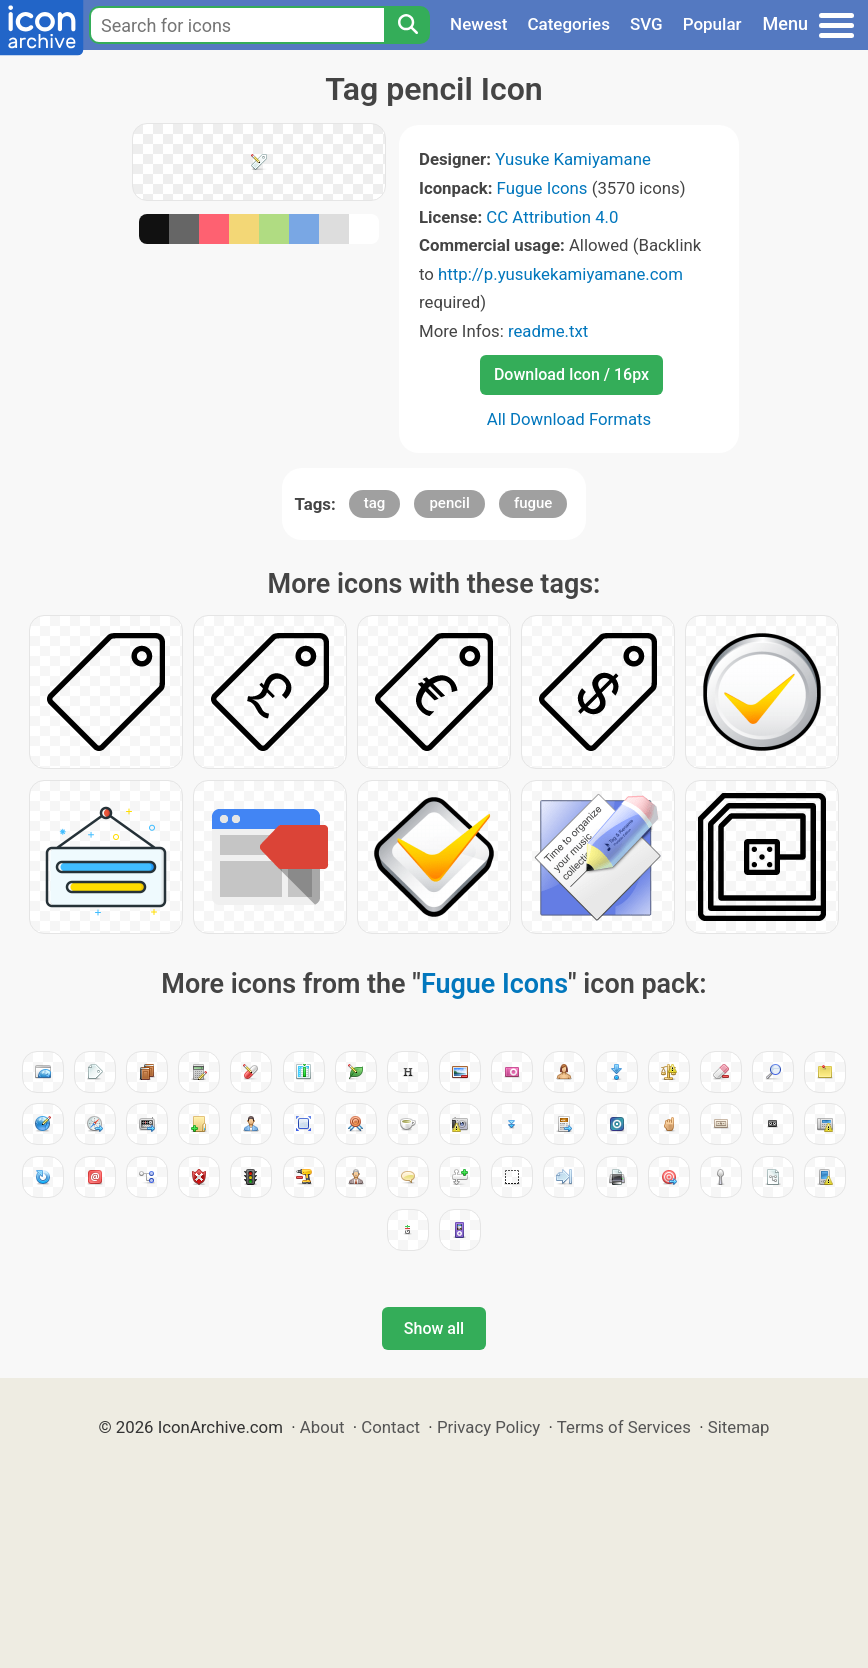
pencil (449, 503)
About (322, 1427)
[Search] (407, 25)
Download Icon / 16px (571, 374)
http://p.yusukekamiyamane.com (560, 274)
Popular (712, 24)
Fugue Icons (542, 188)
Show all (434, 1328)
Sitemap (739, 1427)
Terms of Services (624, 1427)
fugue (533, 503)
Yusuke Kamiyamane (573, 159)
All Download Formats (569, 419)
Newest (478, 24)
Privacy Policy (488, 1427)
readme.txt (548, 331)
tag (375, 503)
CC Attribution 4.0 (552, 217)
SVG (646, 24)
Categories (568, 24)
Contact (390, 1427)
